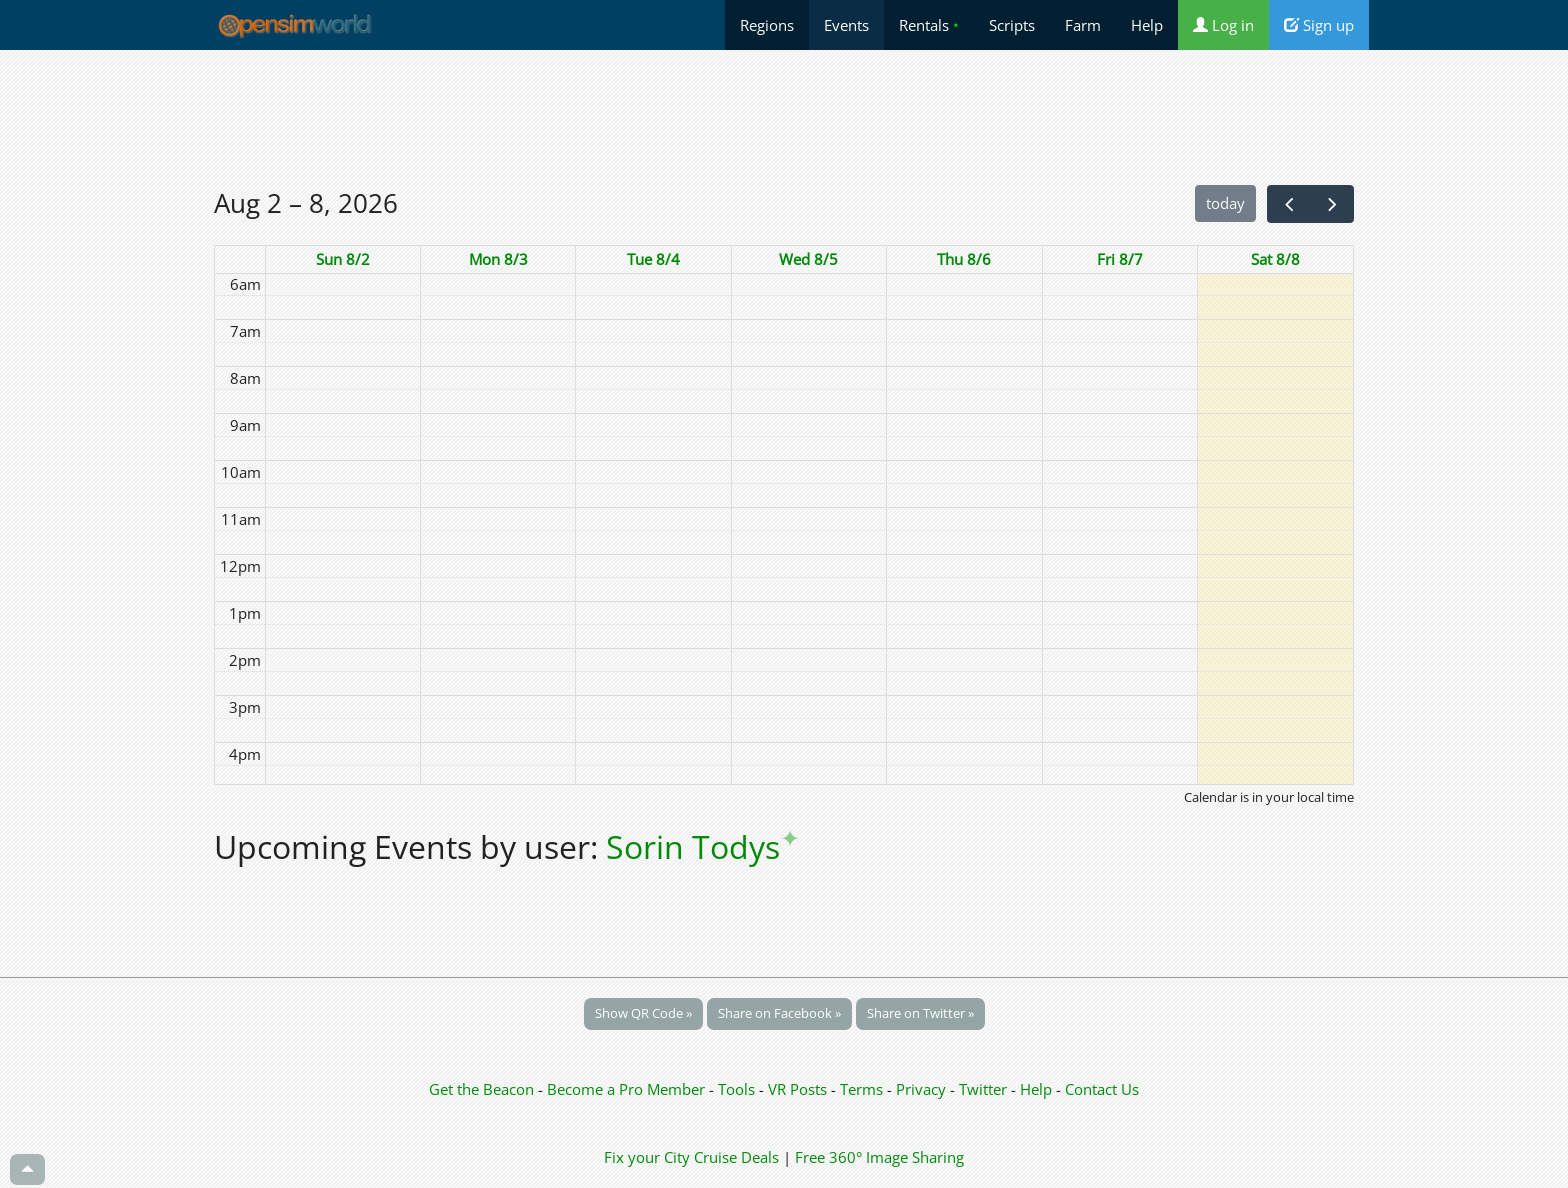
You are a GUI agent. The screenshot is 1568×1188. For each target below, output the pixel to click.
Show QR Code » (643, 1013)
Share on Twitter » (920, 1013)
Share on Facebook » (779, 1013)
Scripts (1012, 25)
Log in (1223, 25)
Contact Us (1102, 1089)
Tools (738, 1089)
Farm (1083, 25)
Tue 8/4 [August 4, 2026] (653, 259)
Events (846, 25)
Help (1147, 25)
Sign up (1319, 25)
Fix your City (647, 1157)
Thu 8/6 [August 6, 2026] (964, 259)
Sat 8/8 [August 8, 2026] (1275, 259)
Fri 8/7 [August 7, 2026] (1120, 259)
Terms (863, 1089)
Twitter (983, 1089)
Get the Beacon (481, 1089)
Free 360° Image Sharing (879, 1157)
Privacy (921, 1089)
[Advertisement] (784, 117)
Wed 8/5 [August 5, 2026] (808, 259)
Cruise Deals (736, 1157)
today (1225, 203)
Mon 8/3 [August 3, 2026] (498, 259)
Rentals (929, 25)
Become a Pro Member (628, 1089)
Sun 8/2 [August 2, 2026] (343, 259)
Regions (767, 25)
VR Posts (799, 1089)
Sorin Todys (703, 846)
